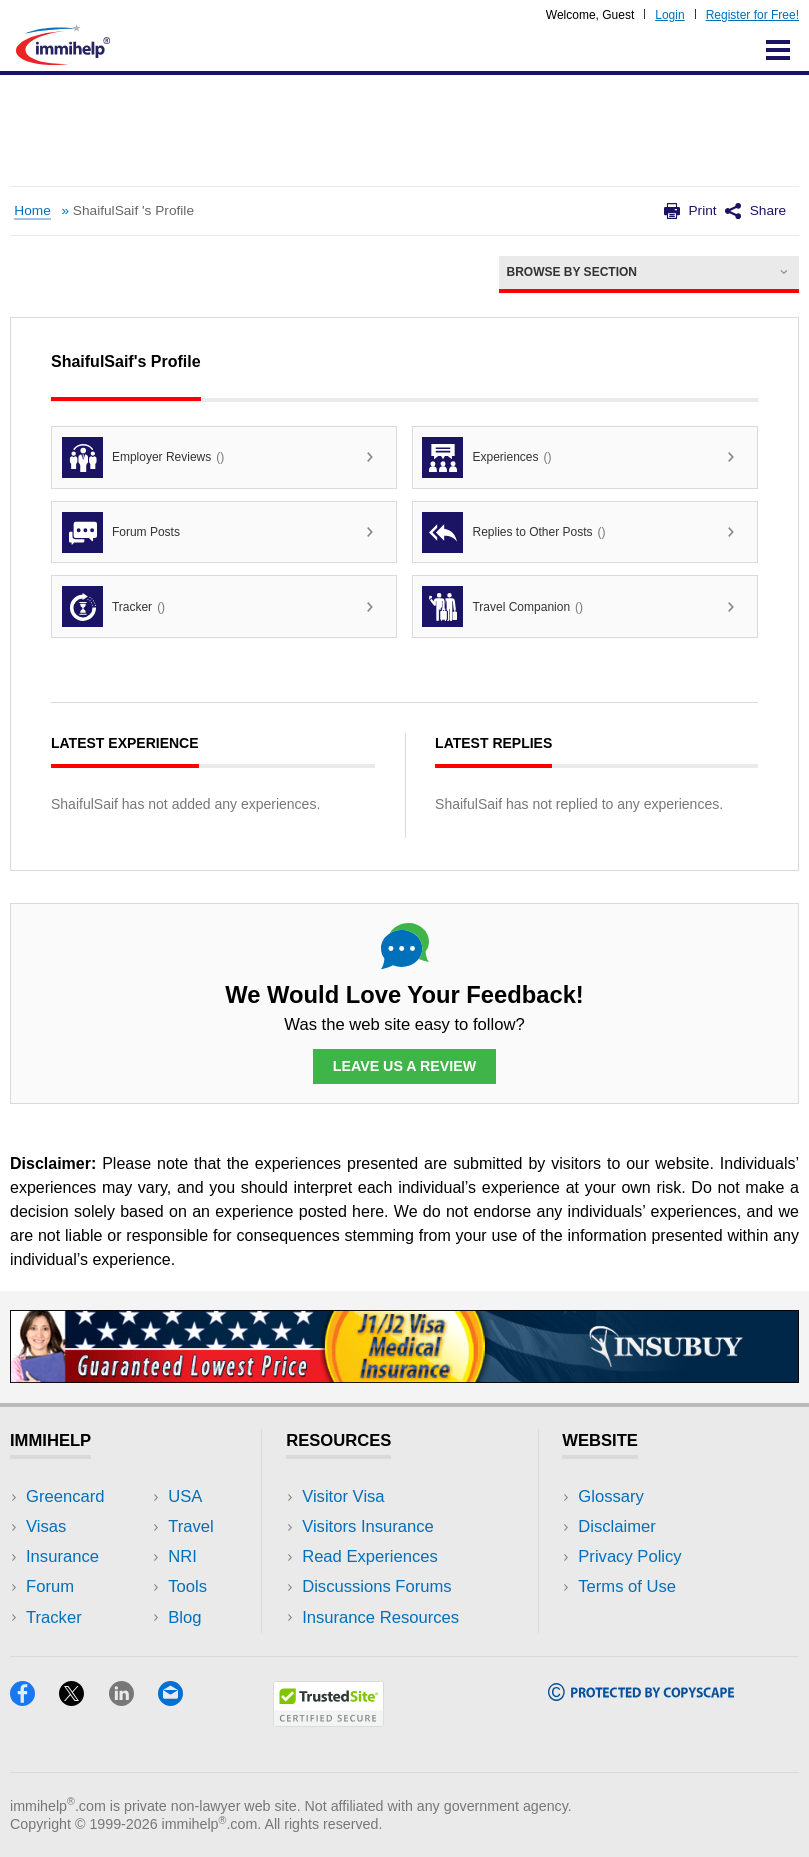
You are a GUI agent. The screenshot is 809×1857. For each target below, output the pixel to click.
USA (185, 1496)
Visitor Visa (343, 1496)
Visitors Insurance (368, 1526)
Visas (46, 1526)
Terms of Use (627, 1586)
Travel (191, 1526)
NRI (182, 1556)
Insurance (62, 1556)
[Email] (180, 1699)
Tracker (113, 606)
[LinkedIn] (133, 1699)
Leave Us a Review (405, 1066)
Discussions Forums (377, 1586)
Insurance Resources (380, 1617)
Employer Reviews (143, 457)
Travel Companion (502, 606)
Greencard (65, 1496)
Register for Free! (752, 15)
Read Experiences (370, 1556)
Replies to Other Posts (513, 532)
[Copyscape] (641, 1694)
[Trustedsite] (328, 1720)
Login (669, 15)
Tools (187, 1586)
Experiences (486, 457)
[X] (83, 1699)
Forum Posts (121, 532)
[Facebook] (34, 1699)
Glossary (611, 1496)
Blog (184, 1617)
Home (32, 210)
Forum (50, 1586)
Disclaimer (617, 1526)
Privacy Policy (629, 1556)
